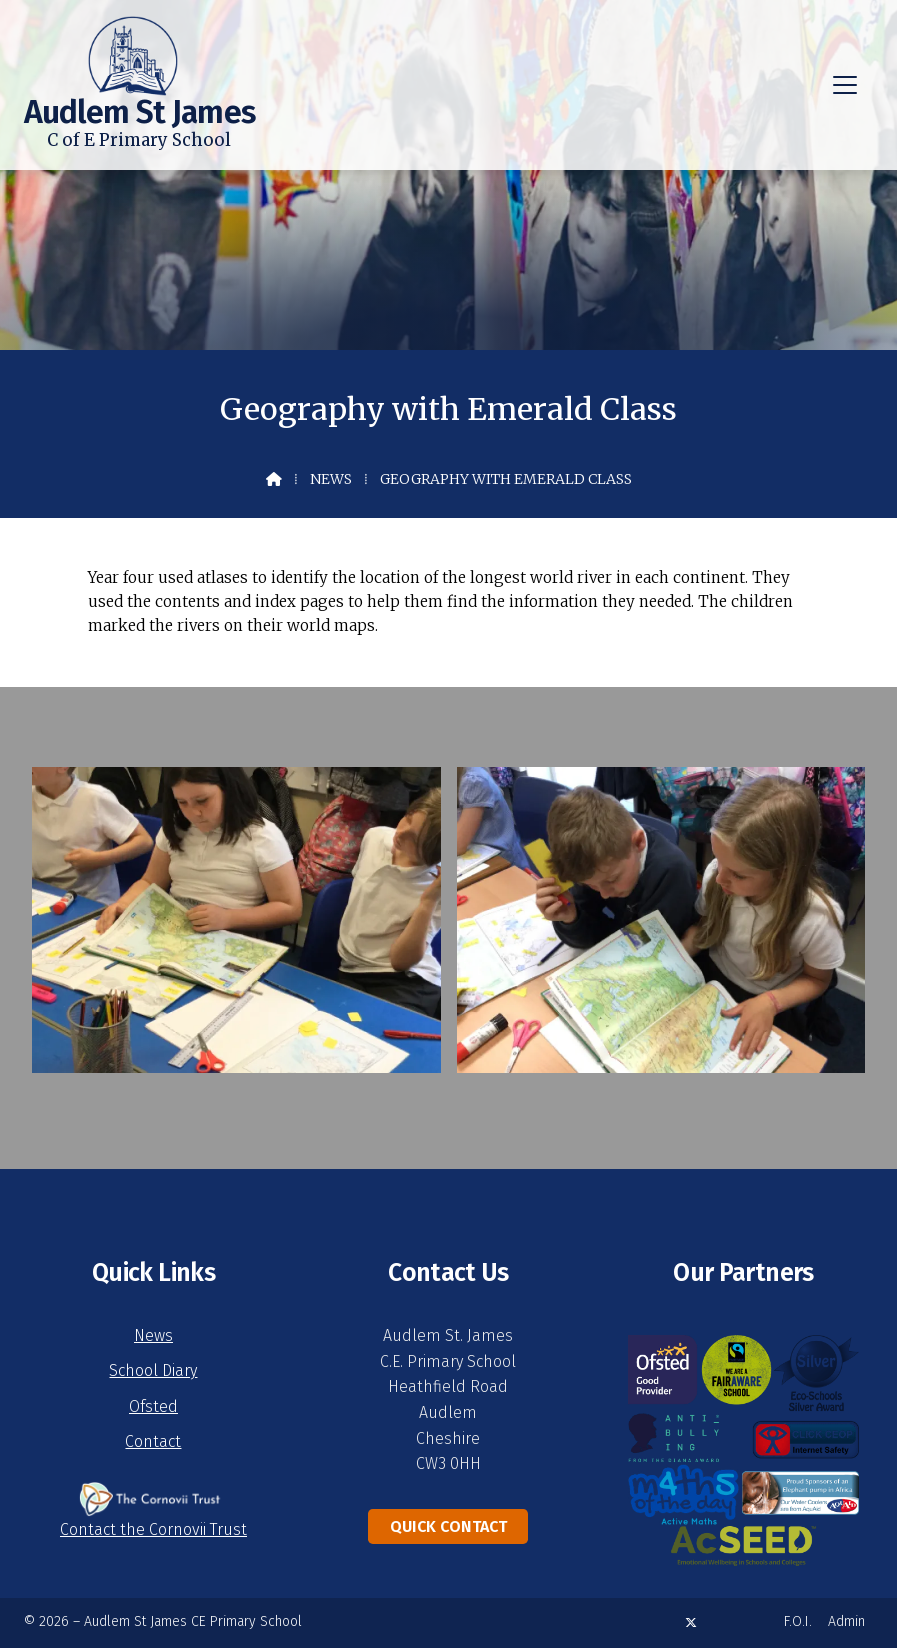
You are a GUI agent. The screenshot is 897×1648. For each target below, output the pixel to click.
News (331, 479)
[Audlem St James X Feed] (691, 1622)
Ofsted (153, 1406)
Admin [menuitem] (846, 1621)
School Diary (153, 1370)
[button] (845, 85)
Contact (153, 1441)
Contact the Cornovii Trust (153, 1529)
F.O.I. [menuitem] (798, 1621)
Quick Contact (448, 1526)
